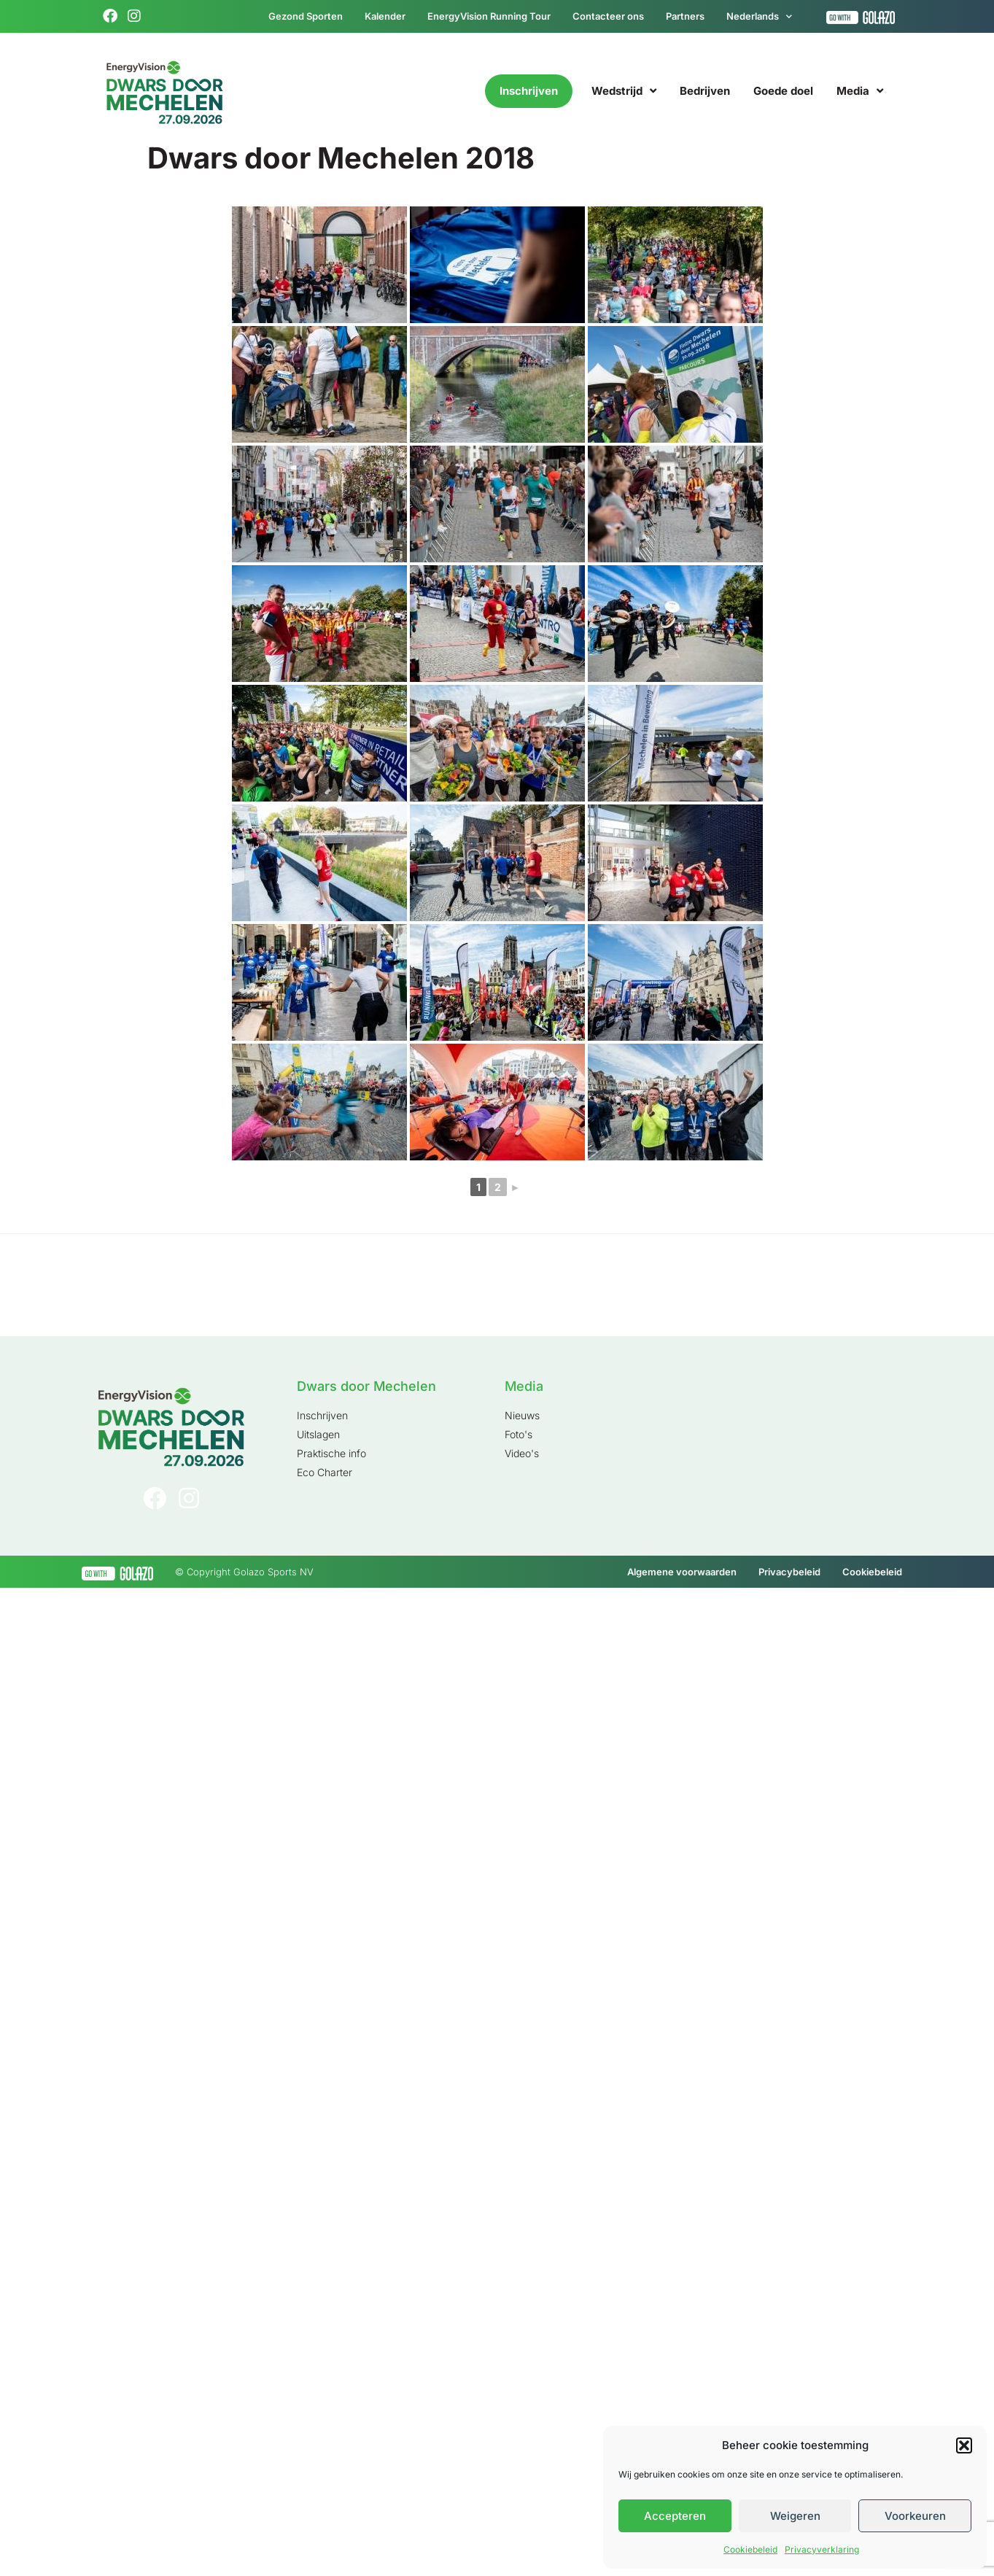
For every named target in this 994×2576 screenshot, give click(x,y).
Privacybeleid (789, 1572)
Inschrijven (529, 91)
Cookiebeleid (750, 2549)
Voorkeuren (915, 2516)
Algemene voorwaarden (682, 1572)
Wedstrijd (623, 91)
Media (859, 91)
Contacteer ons (608, 16)
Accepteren (675, 2516)
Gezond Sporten (305, 16)
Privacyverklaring (822, 2549)
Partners (685, 16)
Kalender (385, 16)
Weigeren (795, 2516)
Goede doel (783, 91)
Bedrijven (705, 91)
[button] (964, 2445)
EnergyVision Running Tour (489, 16)
